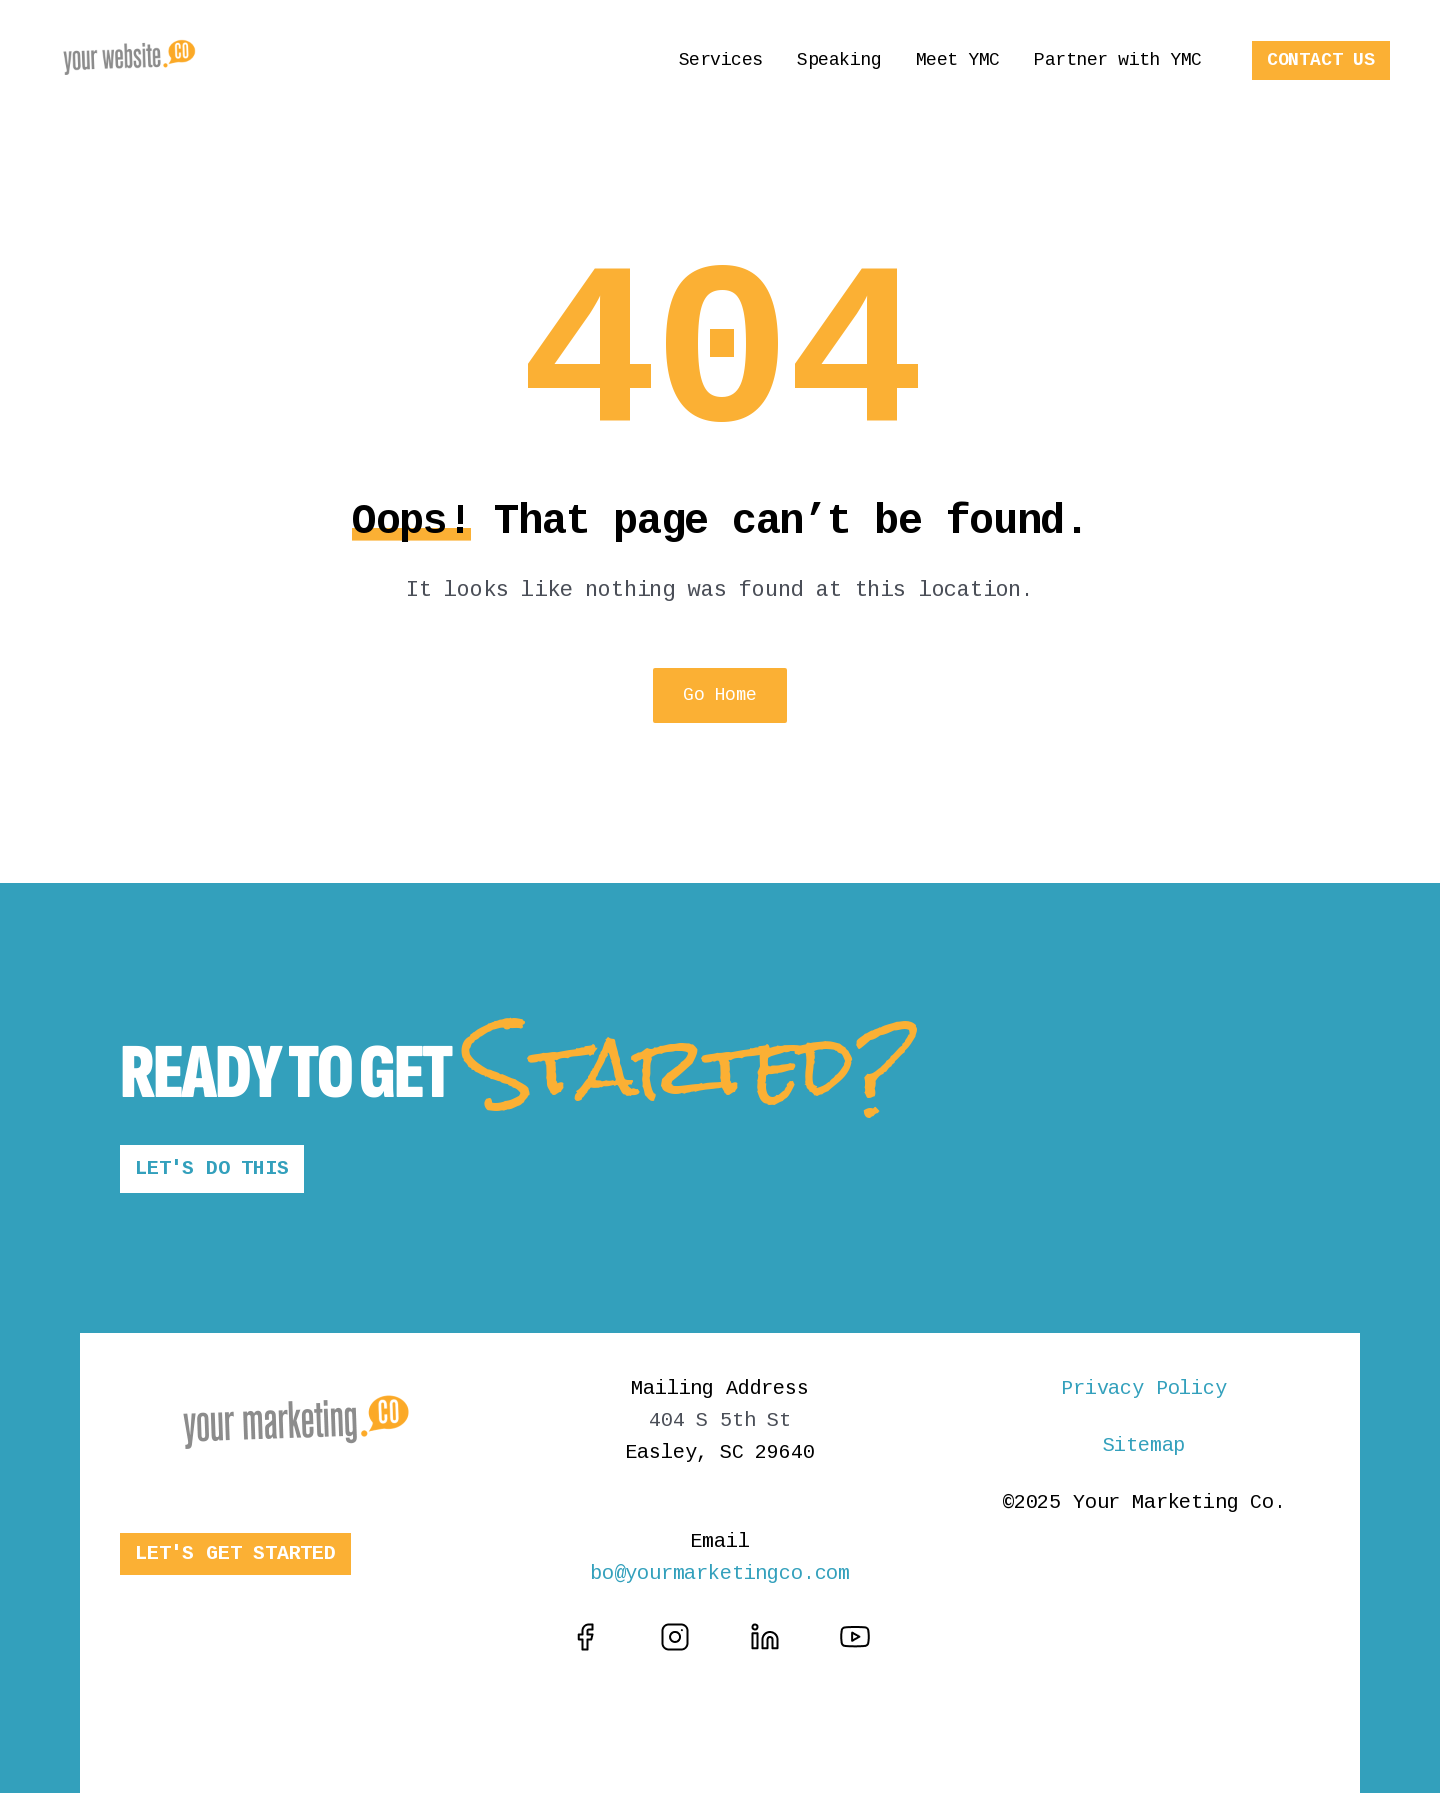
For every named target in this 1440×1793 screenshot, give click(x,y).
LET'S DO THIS (212, 1168)
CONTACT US (1321, 60)
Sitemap (1144, 1445)
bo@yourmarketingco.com (720, 1573)
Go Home (719, 695)
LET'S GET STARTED (235, 1553)
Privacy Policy (1143, 1388)
